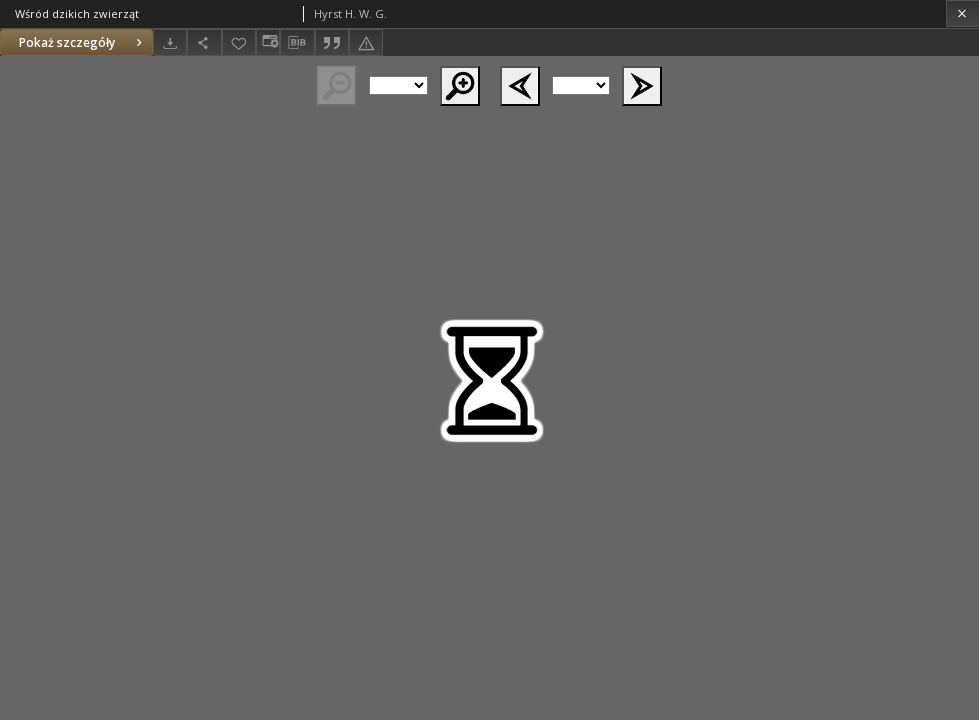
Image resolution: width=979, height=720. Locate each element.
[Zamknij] (962, 13)
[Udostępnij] (204, 42)
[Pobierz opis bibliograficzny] (297, 43)
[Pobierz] (170, 42)
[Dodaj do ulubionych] (239, 42)
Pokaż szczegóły (83, 42)
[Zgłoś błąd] (366, 42)
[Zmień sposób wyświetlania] (268, 42)
